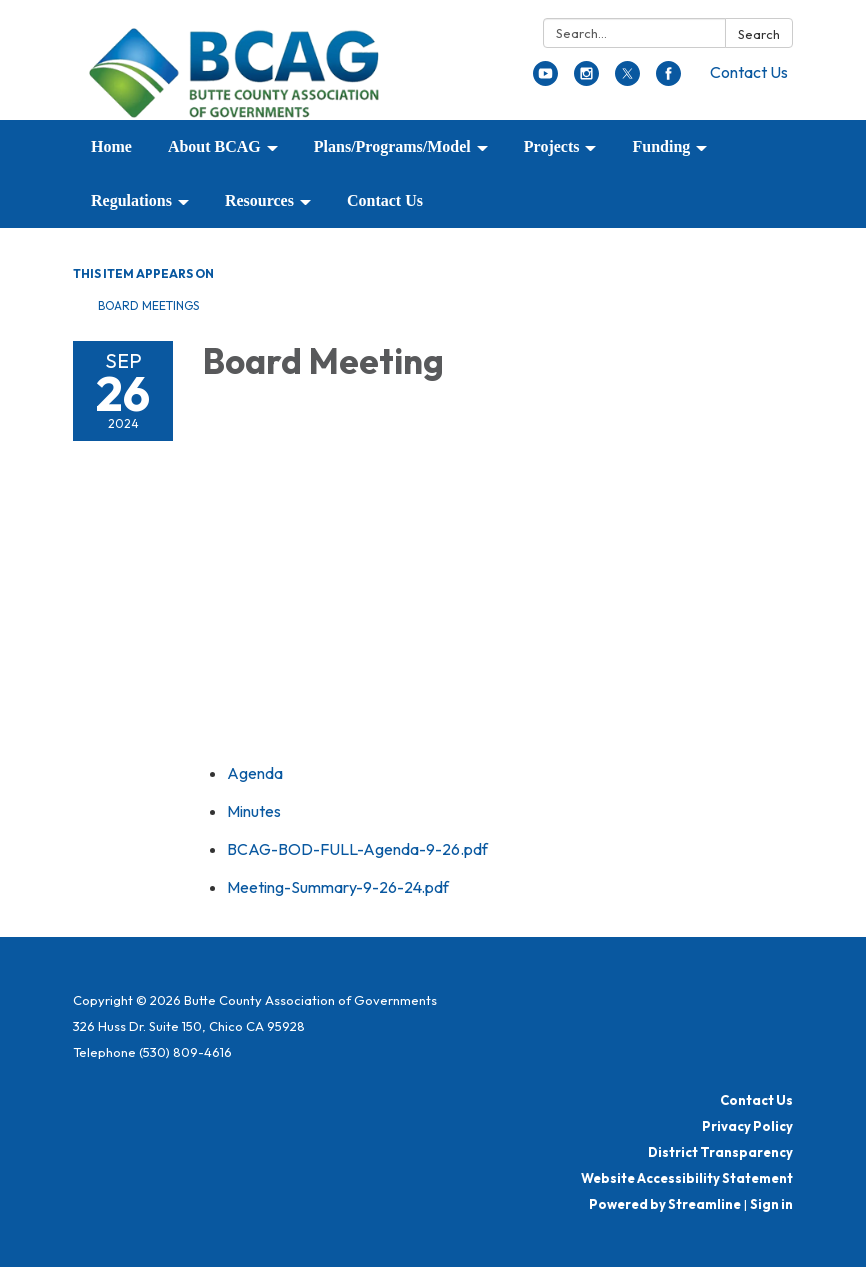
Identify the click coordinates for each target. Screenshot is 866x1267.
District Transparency (720, 1152)
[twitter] (627, 80)
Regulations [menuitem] (131, 200)
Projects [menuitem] (552, 146)
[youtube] (545, 80)
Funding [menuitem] (661, 146)
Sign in (771, 1204)
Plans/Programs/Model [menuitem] (392, 146)
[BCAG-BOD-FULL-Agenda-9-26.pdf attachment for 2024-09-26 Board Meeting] (357, 849)
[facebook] (668, 80)
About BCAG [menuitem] (214, 146)
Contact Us (749, 72)
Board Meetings (148, 305)
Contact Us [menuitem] (385, 200)
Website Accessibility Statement (687, 1178)
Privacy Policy (747, 1126)
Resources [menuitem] (259, 200)
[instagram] (586, 80)
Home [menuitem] (111, 146)
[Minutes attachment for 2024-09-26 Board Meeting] (254, 811)
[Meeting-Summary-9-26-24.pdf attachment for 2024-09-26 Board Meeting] (338, 887)
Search (759, 34)
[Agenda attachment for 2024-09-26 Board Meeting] (255, 773)
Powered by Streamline (665, 1204)
